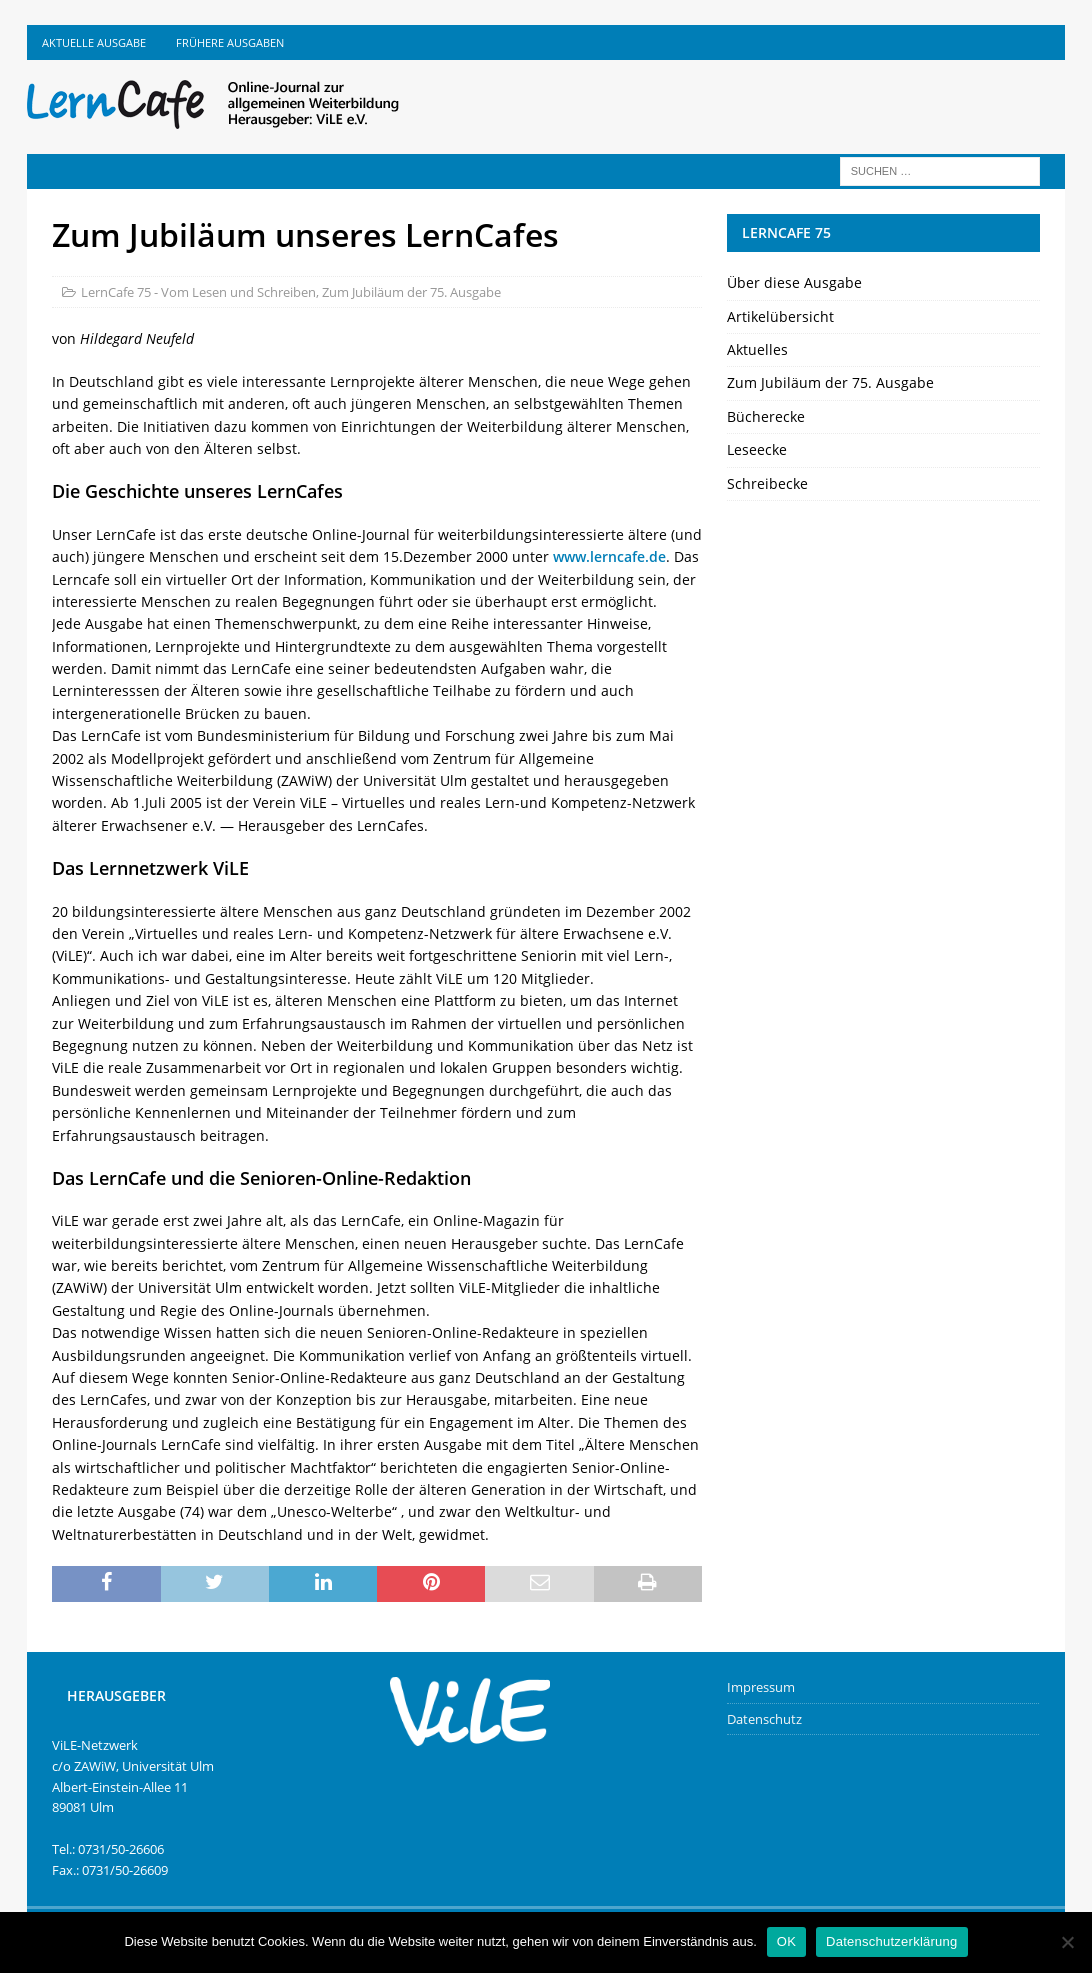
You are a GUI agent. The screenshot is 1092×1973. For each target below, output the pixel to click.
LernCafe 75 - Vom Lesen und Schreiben (198, 292)
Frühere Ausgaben (230, 42)
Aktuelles (757, 349)
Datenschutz (764, 1719)
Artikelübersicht (780, 316)
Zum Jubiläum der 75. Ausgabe (411, 292)
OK (786, 1941)
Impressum (761, 1687)
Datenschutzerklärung (891, 1941)
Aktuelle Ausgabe (94, 42)
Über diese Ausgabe (794, 282)
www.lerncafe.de (609, 556)
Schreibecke (767, 483)
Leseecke (757, 449)
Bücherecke (766, 416)
